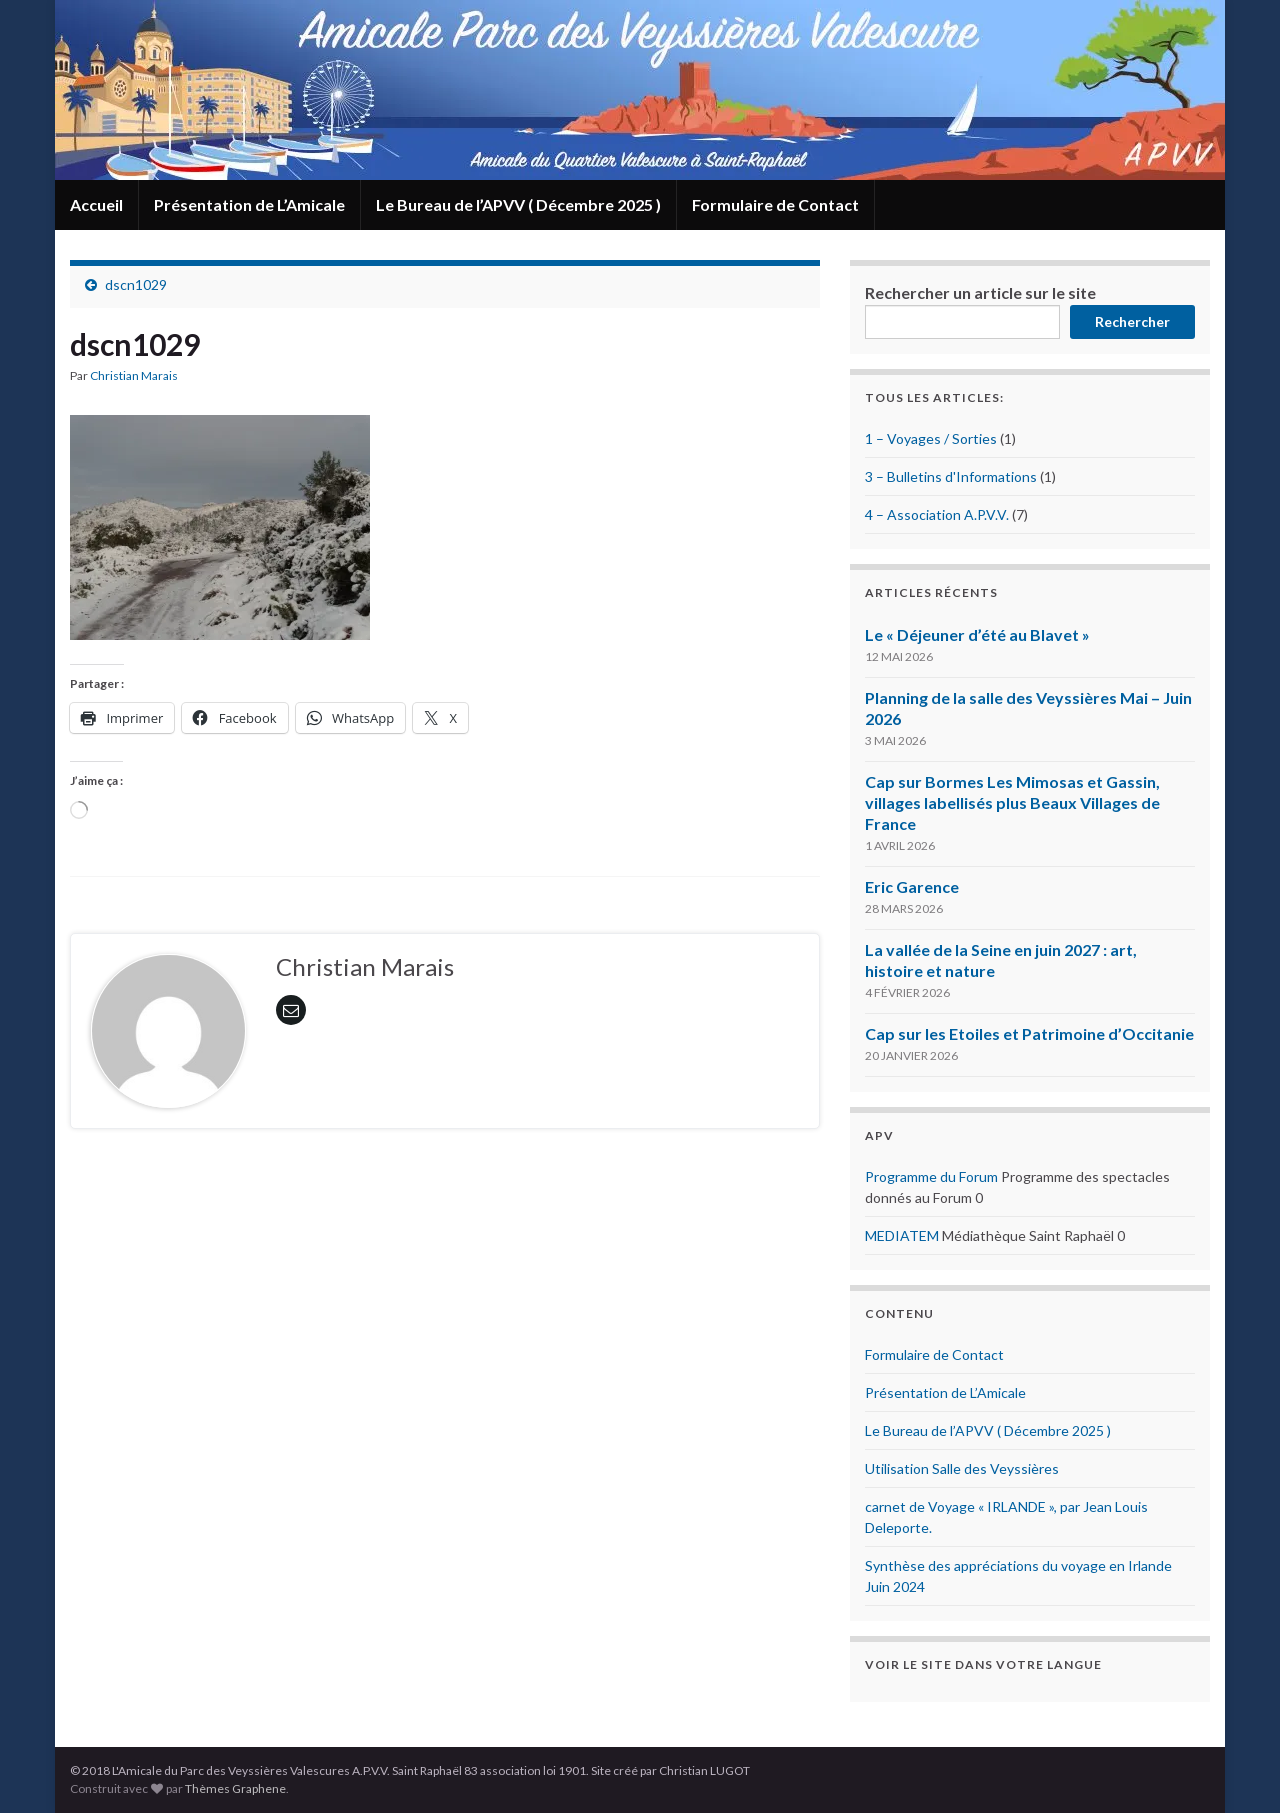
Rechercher (1132, 321)
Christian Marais (134, 375)
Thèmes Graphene (235, 1788)
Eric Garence (912, 886)
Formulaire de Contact (775, 204)
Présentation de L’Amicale (249, 204)
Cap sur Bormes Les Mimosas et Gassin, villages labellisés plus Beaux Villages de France (1012, 802)
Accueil (96, 204)
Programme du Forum (931, 1176)
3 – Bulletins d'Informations (951, 476)
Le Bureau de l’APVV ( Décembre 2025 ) (518, 204)
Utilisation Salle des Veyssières (962, 1468)
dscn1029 (136, 284)
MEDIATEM (902, 1235)
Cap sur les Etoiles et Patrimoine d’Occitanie (1029, 1033)
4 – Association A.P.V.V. (937, 514)
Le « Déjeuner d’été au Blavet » (977, 634)
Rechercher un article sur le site (980, 292)
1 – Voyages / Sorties (931, 438)
